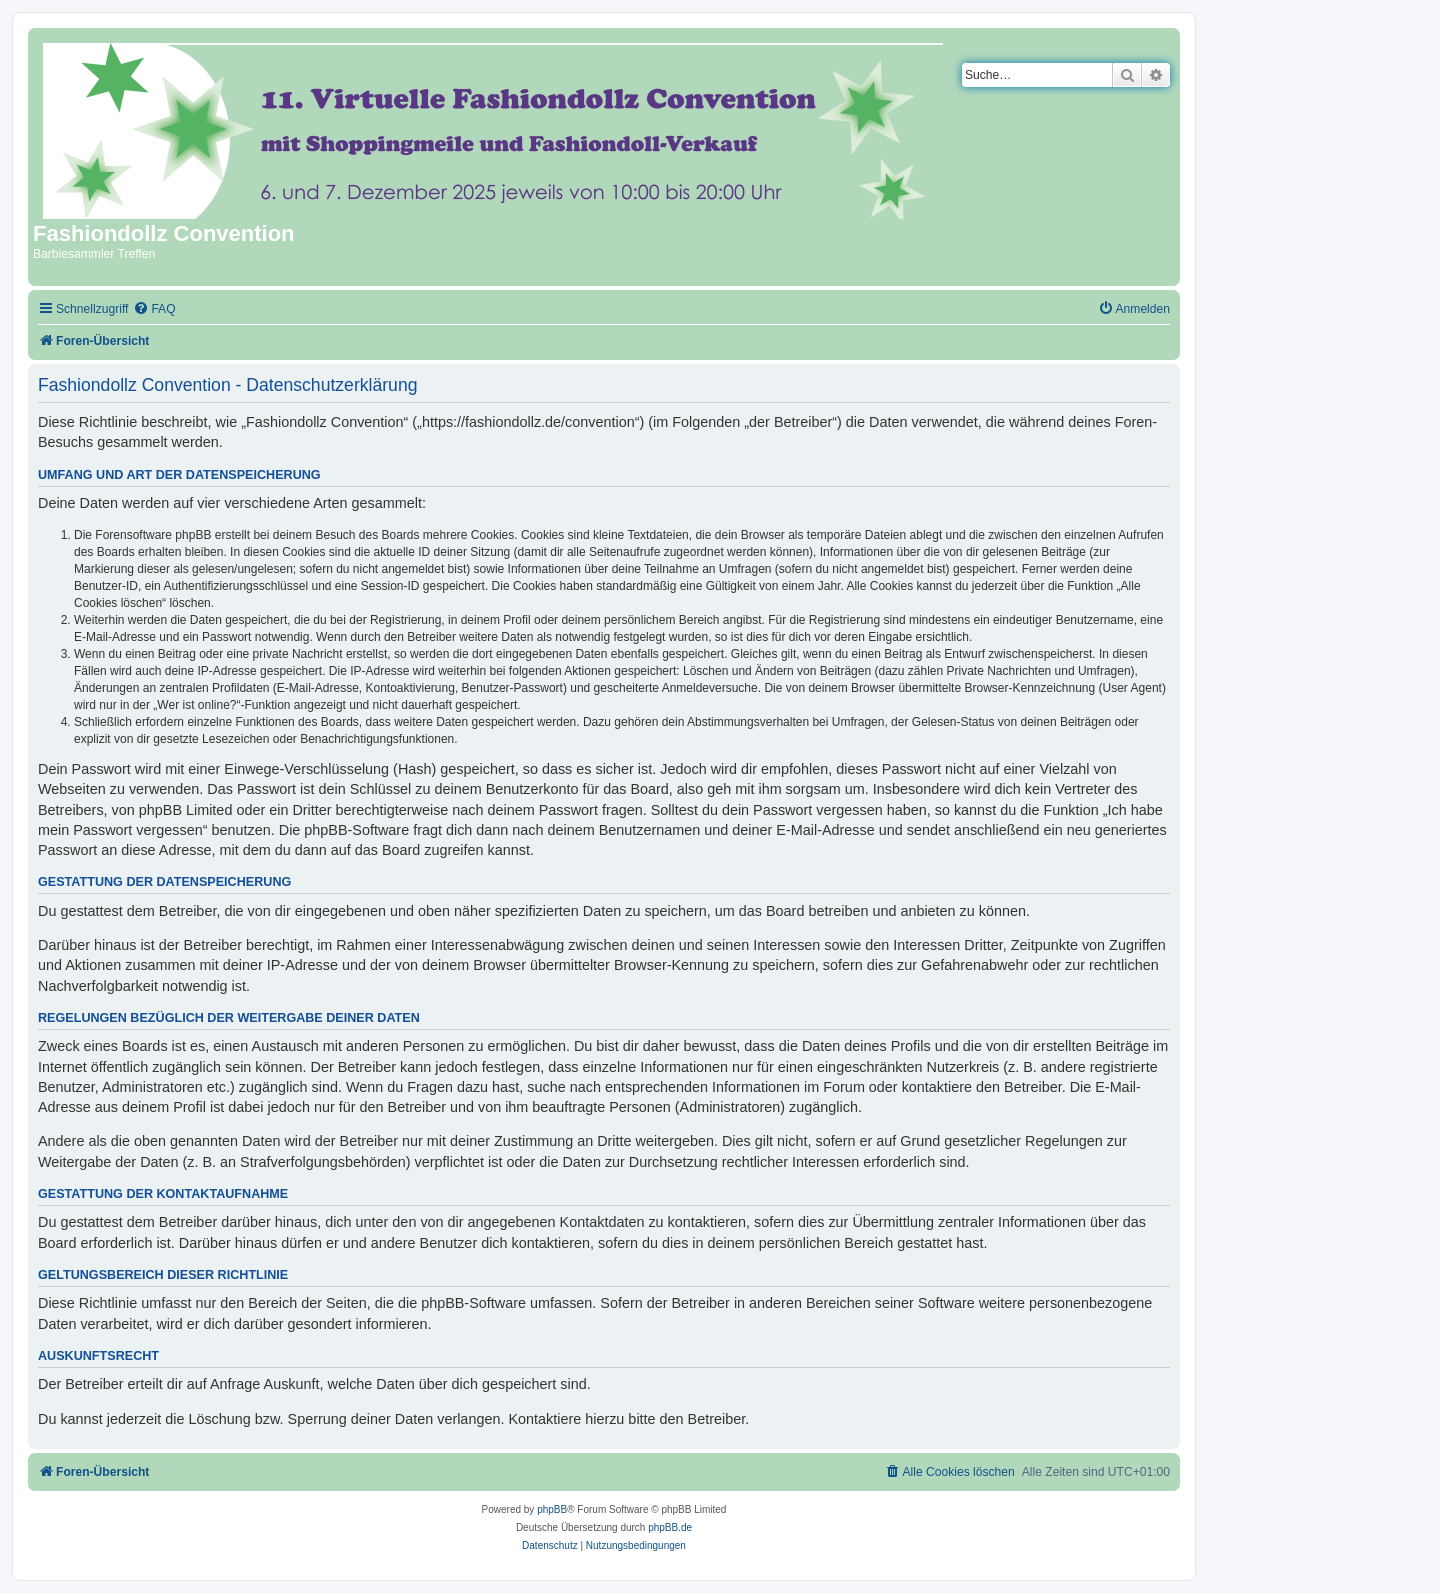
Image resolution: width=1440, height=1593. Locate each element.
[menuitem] (154, 309)
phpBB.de (670, 1527)
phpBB (552, 1509)
